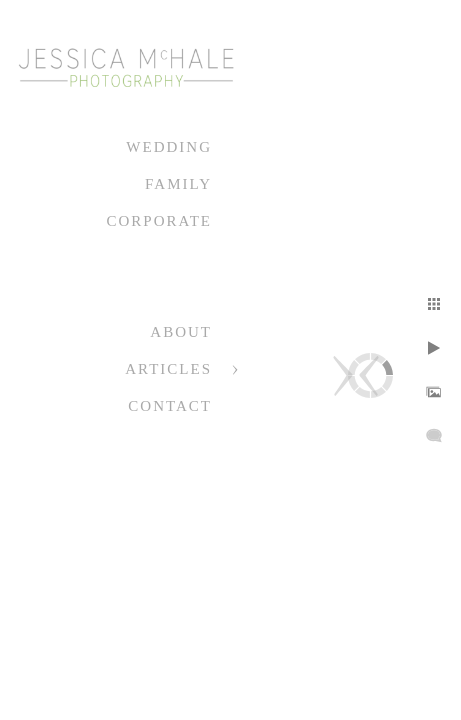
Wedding (169, 147)
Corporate (159, 221)
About (181, 332)
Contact (170, 406)
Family (178, 184)
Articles (168, 369)
